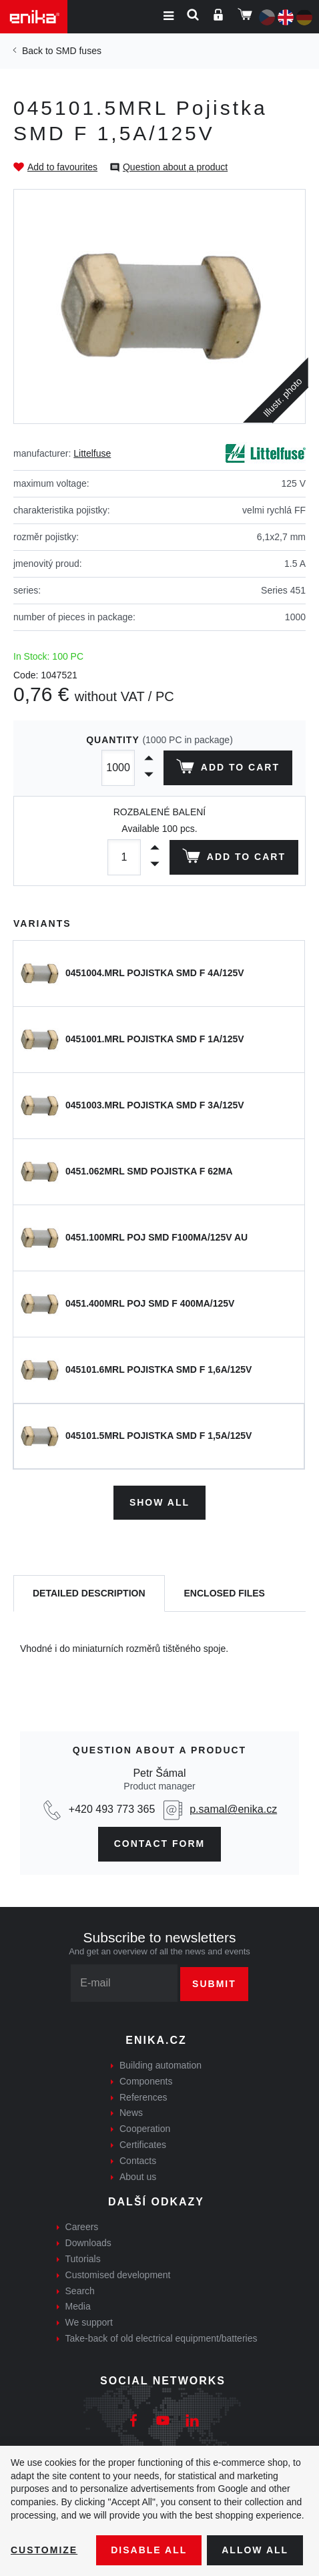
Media (78, 2306)
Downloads (88, 2242)
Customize (44, 2550)
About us (137, 2176)
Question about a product (175, 167)
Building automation (160, 2065)
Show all (159, 1502)
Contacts (137, 2160)
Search (80, 2291)
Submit (214, 1983)
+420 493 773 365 (112, 1809)
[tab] (89, 1593)
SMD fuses (78, 50)
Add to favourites (62, 167)
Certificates (142, 2144)
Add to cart (228, 769)
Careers (82, 2226)
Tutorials (83, 2258)
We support (89, 2322)
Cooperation (144, 2128)
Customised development (118, 2275)
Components (145, 2081)
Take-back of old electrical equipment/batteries (161, 2338)
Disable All (149, 2550)
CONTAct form (160, 1843)
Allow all (255, 2550)
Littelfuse (92, 453)
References (143, 2097)
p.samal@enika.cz (233, 1809)
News (131, 2112)
